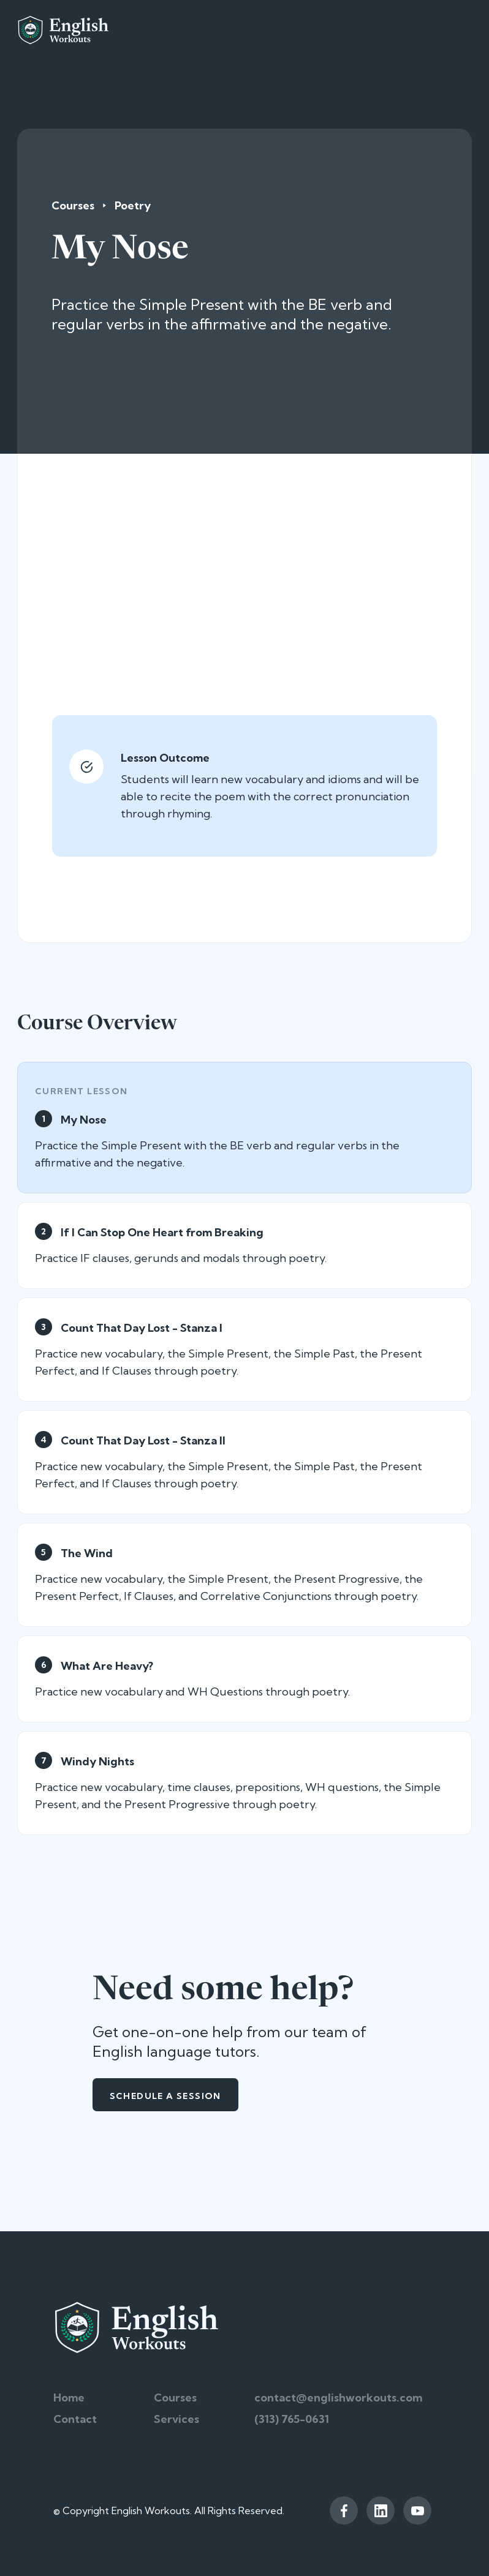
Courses (72, 205)
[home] (62, 30)
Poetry (133, 205)
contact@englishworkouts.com (338, 2397)
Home (69, 2397)
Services (176, 2419)
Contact (75, 2419)
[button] (463, 30)
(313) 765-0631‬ (291, 2419)
